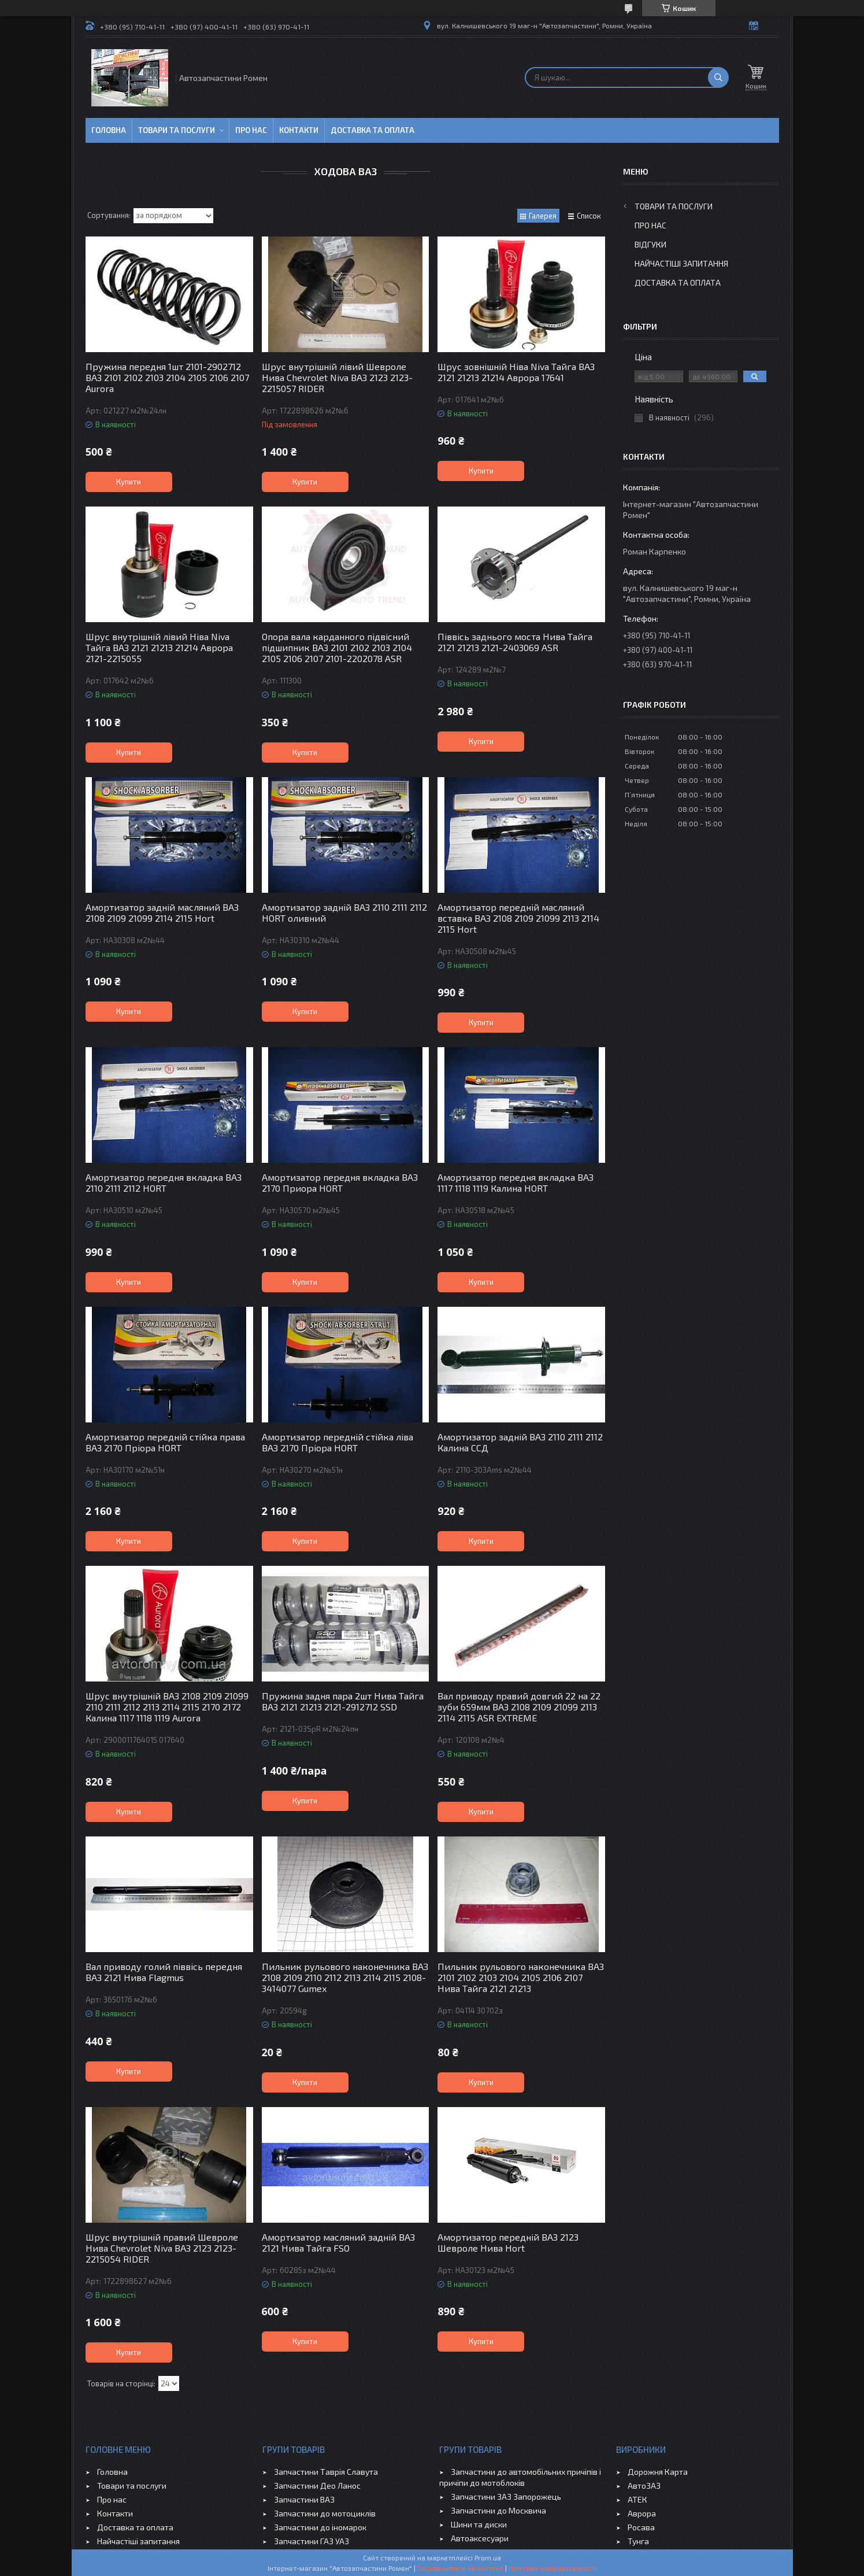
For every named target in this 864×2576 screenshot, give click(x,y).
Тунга (638, 2541)
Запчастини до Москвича (498, 2510)
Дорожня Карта (658, 2472)
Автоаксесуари (480, 2538)
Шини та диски (479, 2524)
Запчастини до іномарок (320, 2527)
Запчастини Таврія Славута (326, 2472)
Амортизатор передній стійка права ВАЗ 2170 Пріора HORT (165, 1442)
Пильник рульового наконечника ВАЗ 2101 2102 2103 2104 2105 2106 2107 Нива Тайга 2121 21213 (520, 1977)
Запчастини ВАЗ (304, 2499)
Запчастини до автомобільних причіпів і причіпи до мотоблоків (520, 2477)
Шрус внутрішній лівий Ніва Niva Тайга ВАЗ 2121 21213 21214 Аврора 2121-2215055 (159, 647)
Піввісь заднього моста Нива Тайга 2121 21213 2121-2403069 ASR (514, 642)
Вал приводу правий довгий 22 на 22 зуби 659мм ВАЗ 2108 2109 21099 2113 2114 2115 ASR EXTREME (518, 1706)
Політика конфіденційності (553, 2568)
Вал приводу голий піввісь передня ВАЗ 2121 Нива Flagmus (164, 1972)
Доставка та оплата (372, 130)
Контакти (298, 130)
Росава (641, 2527)
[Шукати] (718, 77)
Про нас (251, 130)
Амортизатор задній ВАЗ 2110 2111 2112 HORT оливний (344, 912)
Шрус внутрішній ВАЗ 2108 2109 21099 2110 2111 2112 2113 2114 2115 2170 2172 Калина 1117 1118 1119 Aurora (167, 1706)
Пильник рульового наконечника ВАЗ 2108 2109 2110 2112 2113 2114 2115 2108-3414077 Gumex (345, 1977)
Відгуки (650, 244)
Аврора (642, 2513)
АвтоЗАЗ (644, 2485)
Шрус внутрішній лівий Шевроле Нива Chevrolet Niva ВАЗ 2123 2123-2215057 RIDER (337, 377)
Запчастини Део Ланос (317, 2485)
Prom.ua (487, 2557)
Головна (108, 130)
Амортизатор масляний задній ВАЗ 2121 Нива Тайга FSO (338, 2242)
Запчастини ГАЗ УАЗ (311, 2541)
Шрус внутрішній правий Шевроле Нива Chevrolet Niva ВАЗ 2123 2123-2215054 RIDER (162, 2247)
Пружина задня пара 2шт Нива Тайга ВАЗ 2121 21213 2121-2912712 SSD (343, 1701)
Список (589, 215)
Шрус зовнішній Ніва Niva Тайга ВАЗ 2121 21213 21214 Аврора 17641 (516, 372)
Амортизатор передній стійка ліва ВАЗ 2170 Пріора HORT (337, 1442)
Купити (128, 481)
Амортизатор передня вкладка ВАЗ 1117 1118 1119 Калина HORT (515, 1182)
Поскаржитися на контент (460, 2568)
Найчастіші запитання (681, 263)
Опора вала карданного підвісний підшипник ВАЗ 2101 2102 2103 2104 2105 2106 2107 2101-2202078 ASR (337, 647)
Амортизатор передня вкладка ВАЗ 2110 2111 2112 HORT (164, 1182)
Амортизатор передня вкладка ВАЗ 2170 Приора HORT (340, 1182)
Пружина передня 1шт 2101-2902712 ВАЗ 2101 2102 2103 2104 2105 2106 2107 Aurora (167, 377)
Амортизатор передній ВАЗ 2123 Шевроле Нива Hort (508, 2242)
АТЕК (637, 2499)
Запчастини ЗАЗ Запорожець (506, 2496)
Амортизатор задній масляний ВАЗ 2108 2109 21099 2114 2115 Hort (162, 912)
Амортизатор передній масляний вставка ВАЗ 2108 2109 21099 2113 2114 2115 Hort (518, 917)
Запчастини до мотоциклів (325, 2513)
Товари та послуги (176, 130)
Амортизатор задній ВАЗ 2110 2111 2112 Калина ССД (520, 1442)
